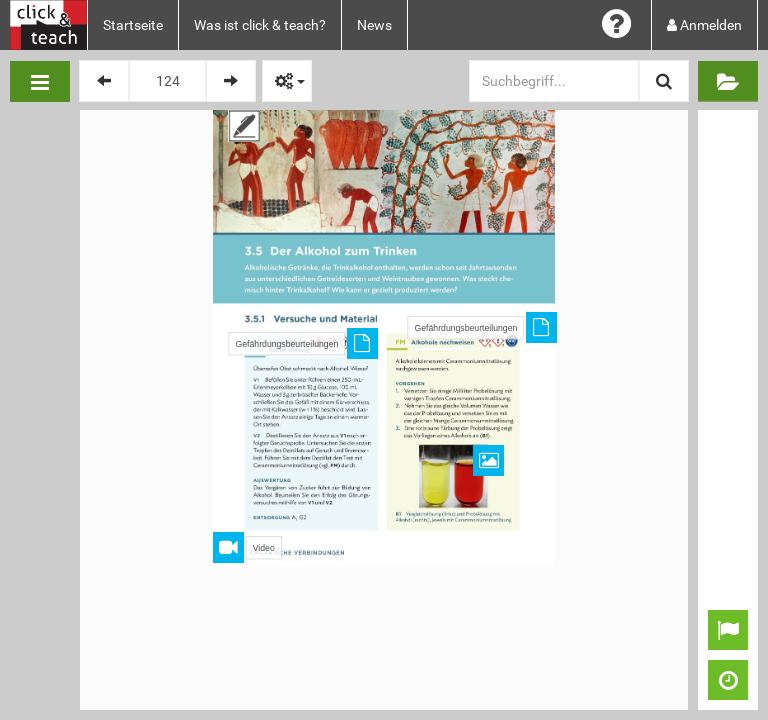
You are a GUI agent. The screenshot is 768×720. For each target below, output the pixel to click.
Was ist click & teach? (260, 25)
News (374, 25)
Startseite (133, 25)
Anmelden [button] (704, 25)
